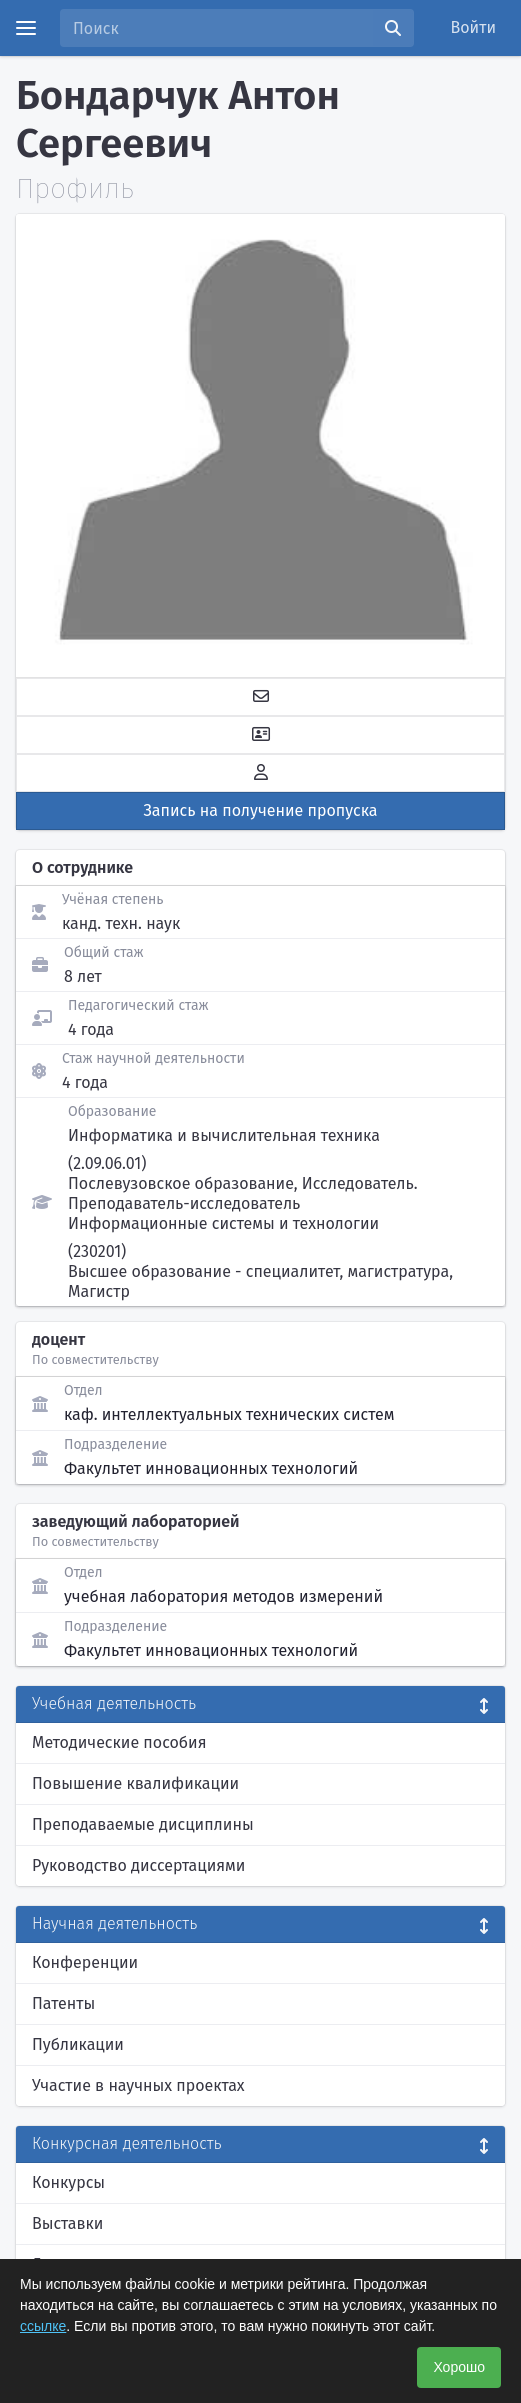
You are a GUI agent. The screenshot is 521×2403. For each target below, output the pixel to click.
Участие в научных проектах (138, 2085)
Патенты (63, 2003)
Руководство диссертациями (138, 1865)
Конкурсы (68, 2182)
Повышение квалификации (135, 1783)
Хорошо (459, 2367)
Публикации (78, 2044)
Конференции (85, 1962)
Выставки (67, 2223)
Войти (474, 27)
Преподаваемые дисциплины (143, 1824)
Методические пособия (119, 1742)
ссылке (43, 2326)
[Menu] (26, 28)
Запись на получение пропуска (261, 810)
